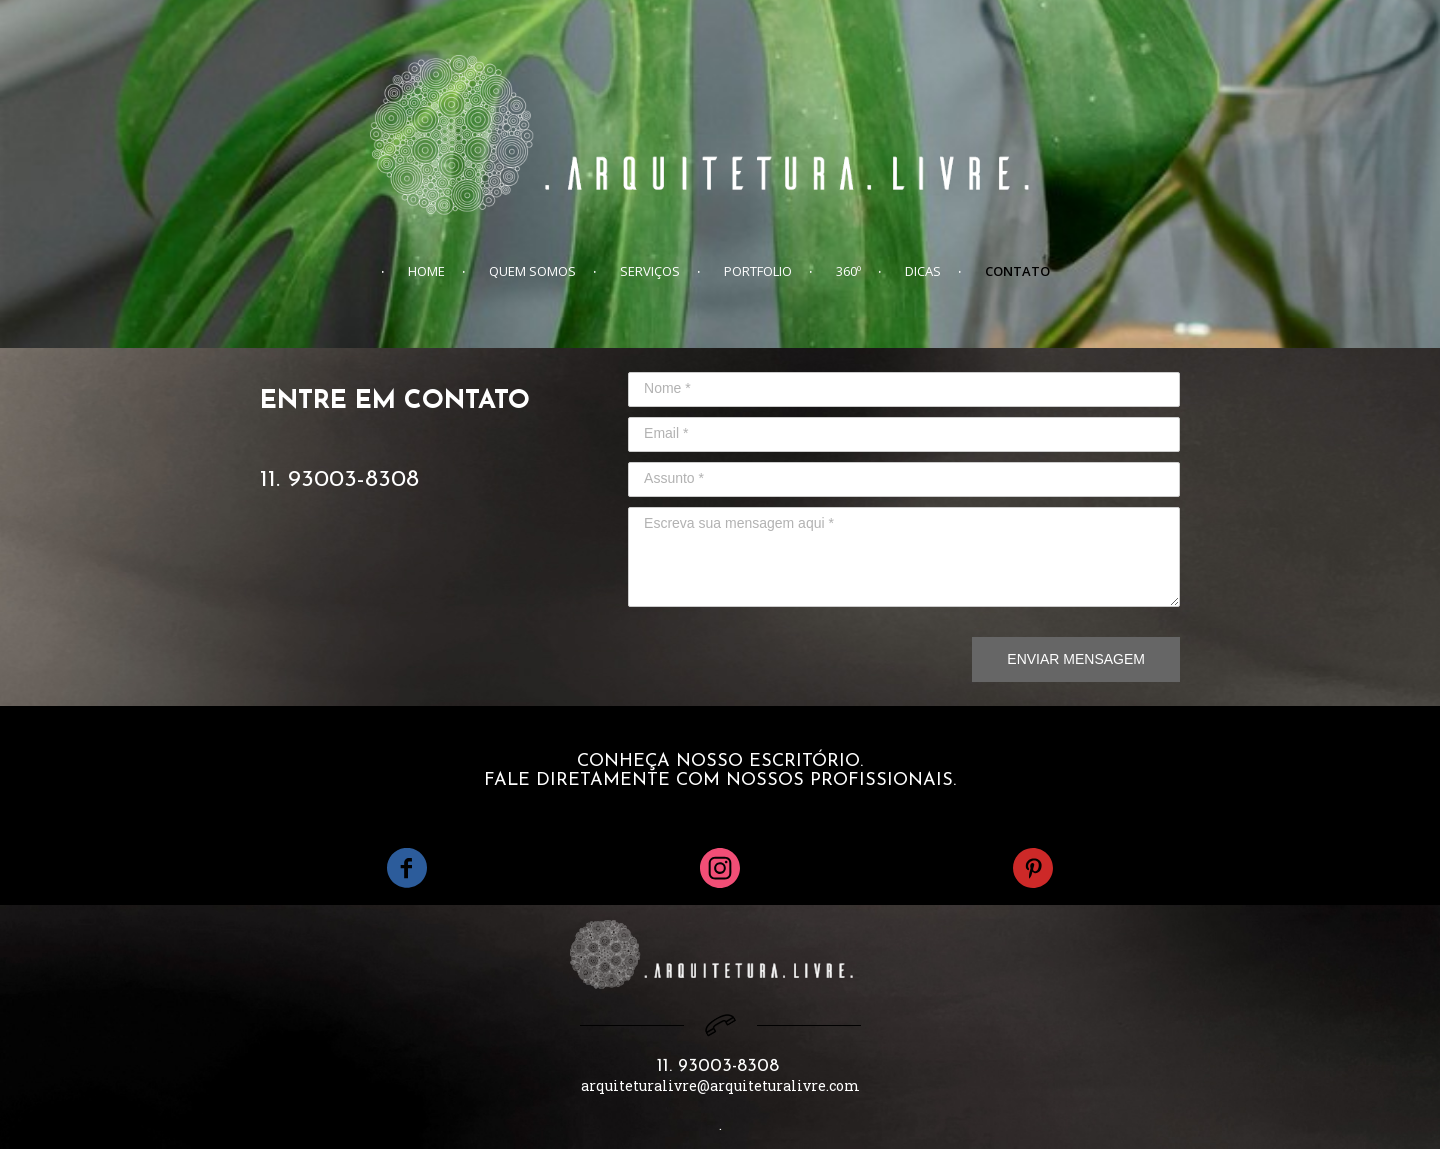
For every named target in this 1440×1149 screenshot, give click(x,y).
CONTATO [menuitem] (1017, 271)
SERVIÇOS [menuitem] (650, 271)
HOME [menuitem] (426, 271)
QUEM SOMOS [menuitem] (532, 271)
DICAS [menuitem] (923, 271)
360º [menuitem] (848, 271)
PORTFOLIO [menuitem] (758, 271)
